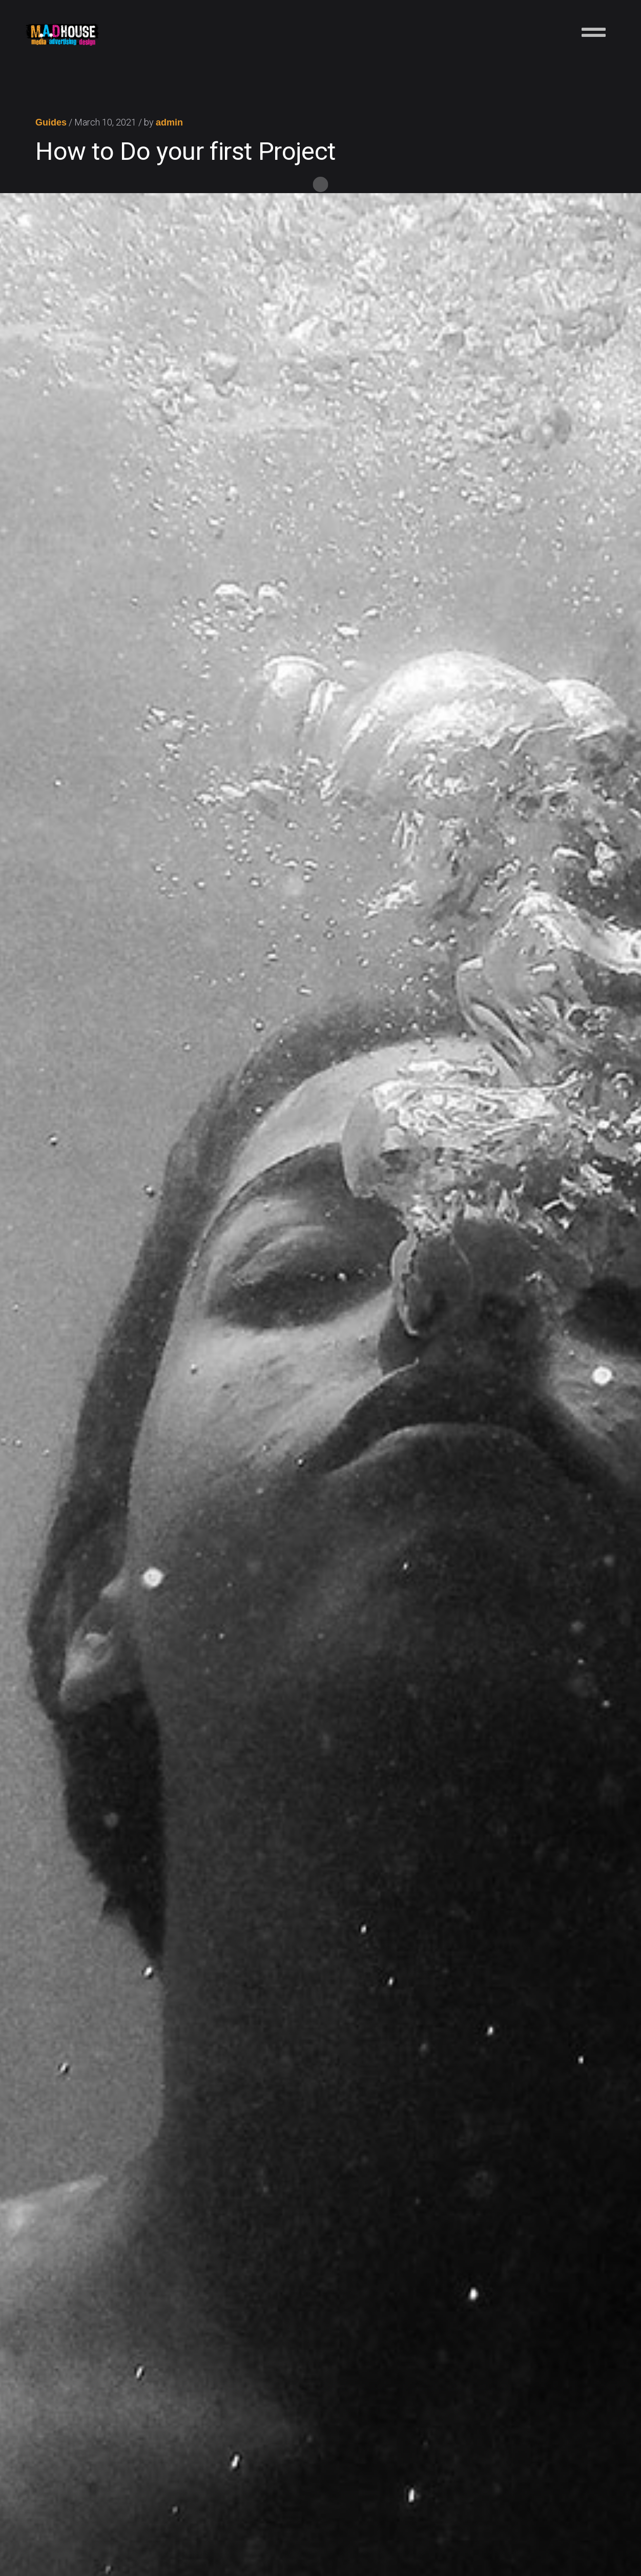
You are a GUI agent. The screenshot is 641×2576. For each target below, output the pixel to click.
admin (169, 123)
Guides (51, 123)
